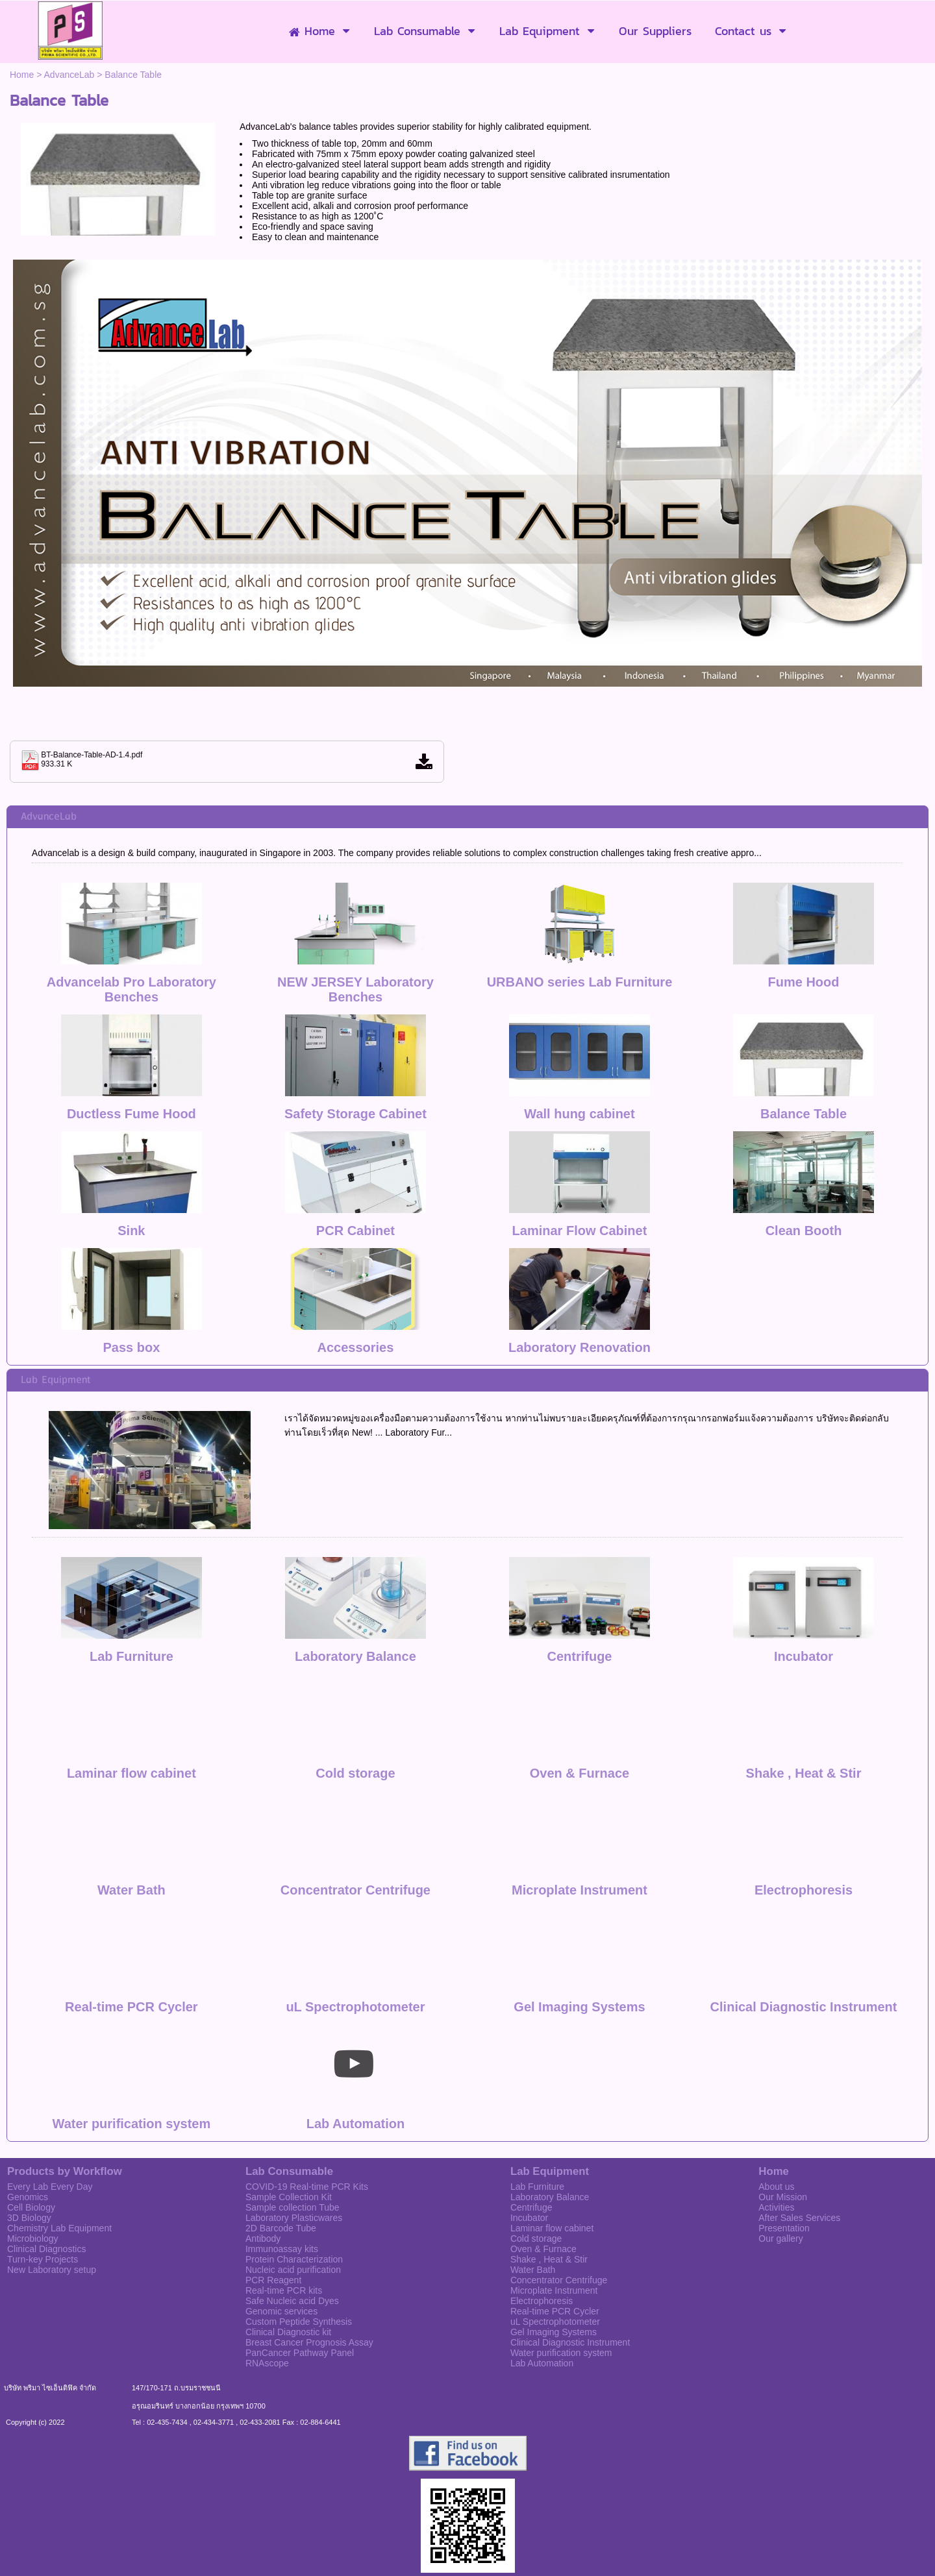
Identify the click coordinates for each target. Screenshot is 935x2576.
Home (22, 74)
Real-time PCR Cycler (131, 1942)
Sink (131, 1230)
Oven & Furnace (579, 1708)
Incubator (803, 1591)
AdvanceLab (69, 74)
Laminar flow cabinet (131, 1708)
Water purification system (132, 2059)
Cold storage (355, 1708)
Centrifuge (579, 1591)
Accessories (355, 1347)
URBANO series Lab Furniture (580, 982)
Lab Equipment (55, 1380)
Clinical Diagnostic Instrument (803, 1942)
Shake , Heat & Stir (804, 1708)
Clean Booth (804, 1230)
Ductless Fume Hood (131, 1114)
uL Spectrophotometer (355, 1942)
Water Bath (131, 1825)
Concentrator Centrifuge (355, 1825)
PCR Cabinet (355, 1230)
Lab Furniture (131, 1591)
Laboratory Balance (355, 1591)
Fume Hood (804, 982)
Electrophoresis (803, 1825)
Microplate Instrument (579, 1825)
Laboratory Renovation (579, 1347)
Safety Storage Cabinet (355, 1114)
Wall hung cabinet (579, 1114)
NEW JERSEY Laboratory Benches (355, 989)
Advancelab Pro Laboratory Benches (131, 989)
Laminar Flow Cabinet (579, 1230)
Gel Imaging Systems (579, 1942)
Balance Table (803, 1114)
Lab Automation (355, 2059)
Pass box (131, 1347)
